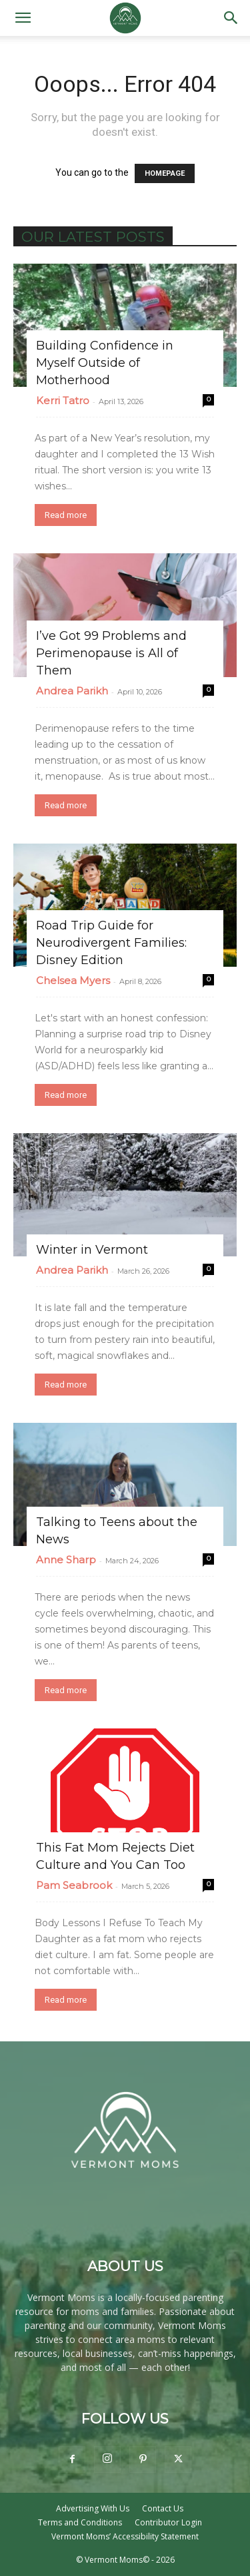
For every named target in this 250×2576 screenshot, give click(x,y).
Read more (66, 515)
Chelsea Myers (73, 980)
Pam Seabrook (74, 1885)
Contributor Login (168, 2522)
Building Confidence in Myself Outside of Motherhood (104, 362)
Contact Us (162, 2508)
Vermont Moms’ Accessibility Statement (125, 2536)
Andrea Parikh (72, 690)
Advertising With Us (92, 2508)
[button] (22, 18)
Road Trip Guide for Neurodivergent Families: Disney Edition (111, 942)
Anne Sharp (66, 1559)
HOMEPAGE (165, 173)
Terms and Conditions (80, 2522)
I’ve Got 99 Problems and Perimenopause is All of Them (111, 653)
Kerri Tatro (62, 400)
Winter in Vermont (92, 1249)
